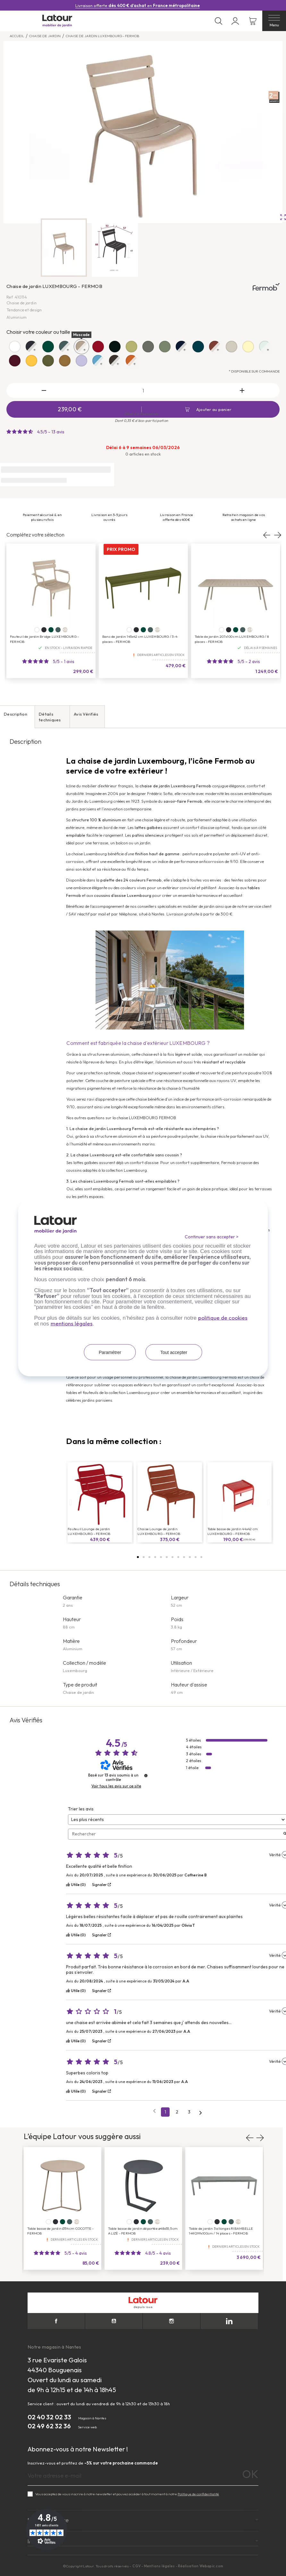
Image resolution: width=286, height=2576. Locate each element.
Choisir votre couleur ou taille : (39, 332)
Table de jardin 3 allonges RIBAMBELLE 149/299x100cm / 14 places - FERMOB (221, 2231)
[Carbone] (43, 629)
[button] (138, 1557)
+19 (157, 629)
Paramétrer (110, 1352)
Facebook (56, 2321)
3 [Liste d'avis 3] (189, 2112)
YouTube (113, 2321)
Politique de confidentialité (198, 2494)
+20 (65, 629)
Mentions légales (159, 2566)
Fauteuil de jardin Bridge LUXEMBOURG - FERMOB (44, 639)
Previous (267, 535)
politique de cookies (223, 1317)
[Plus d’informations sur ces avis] (145, 1775)
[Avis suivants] (200, 2112)
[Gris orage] (58, 629)
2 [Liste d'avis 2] (177, 2112)
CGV (136, 2566)
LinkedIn (229, 2321)
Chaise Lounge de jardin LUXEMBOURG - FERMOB (159, 1531)
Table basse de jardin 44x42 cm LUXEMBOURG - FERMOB (232, 1531)
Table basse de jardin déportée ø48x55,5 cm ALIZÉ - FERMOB (143, 2231)
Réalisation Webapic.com (200, 2566)
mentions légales (72, 1323)
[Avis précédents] (154, 2111)
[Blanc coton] (36, 629)
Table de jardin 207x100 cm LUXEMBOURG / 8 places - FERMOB (232, 639)
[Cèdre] (51, 629)
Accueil (17, 36)
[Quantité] (143, 390)
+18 (157, 2221)
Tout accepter (173, 1352)
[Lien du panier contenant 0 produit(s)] (253, 21)
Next (277, 534)
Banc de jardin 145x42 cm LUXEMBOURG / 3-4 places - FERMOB (139, 639)
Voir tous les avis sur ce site (116, 1786)
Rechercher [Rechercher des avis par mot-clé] (175, 1834)
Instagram (171, 2321)
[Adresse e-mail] (143, 2476)
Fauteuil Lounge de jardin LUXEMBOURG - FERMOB (89, 1531)
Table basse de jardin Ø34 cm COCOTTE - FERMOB (60, 2231)
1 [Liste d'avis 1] (165, 2112)
